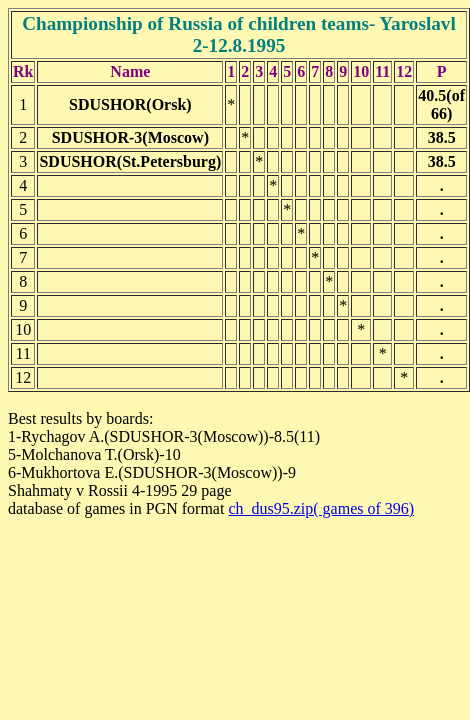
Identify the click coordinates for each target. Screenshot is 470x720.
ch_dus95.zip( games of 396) (321, 508)
